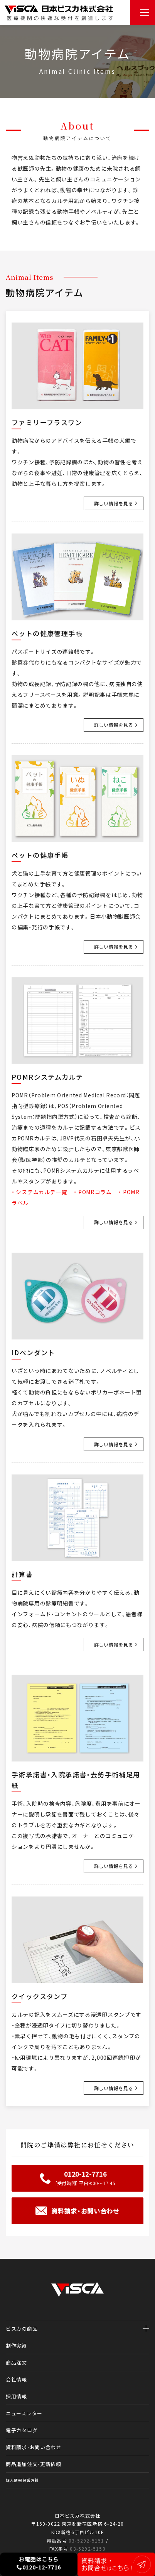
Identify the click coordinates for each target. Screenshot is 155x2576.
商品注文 (16, 2362)
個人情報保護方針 (22, 2480)
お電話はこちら (39, 2563)
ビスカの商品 (21, 2328)
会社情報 (16, 2379)
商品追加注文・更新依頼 (33, 2463)
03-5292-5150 (87, 2548)
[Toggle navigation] (142, 12)
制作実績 (16, 2345)
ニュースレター (24, 2413)
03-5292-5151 (86, 2540)
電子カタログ (21, 2430)
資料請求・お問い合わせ (33, 2447)
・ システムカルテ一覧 (39, 1192)
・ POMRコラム (92, 1192)
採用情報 (16, 2396)
